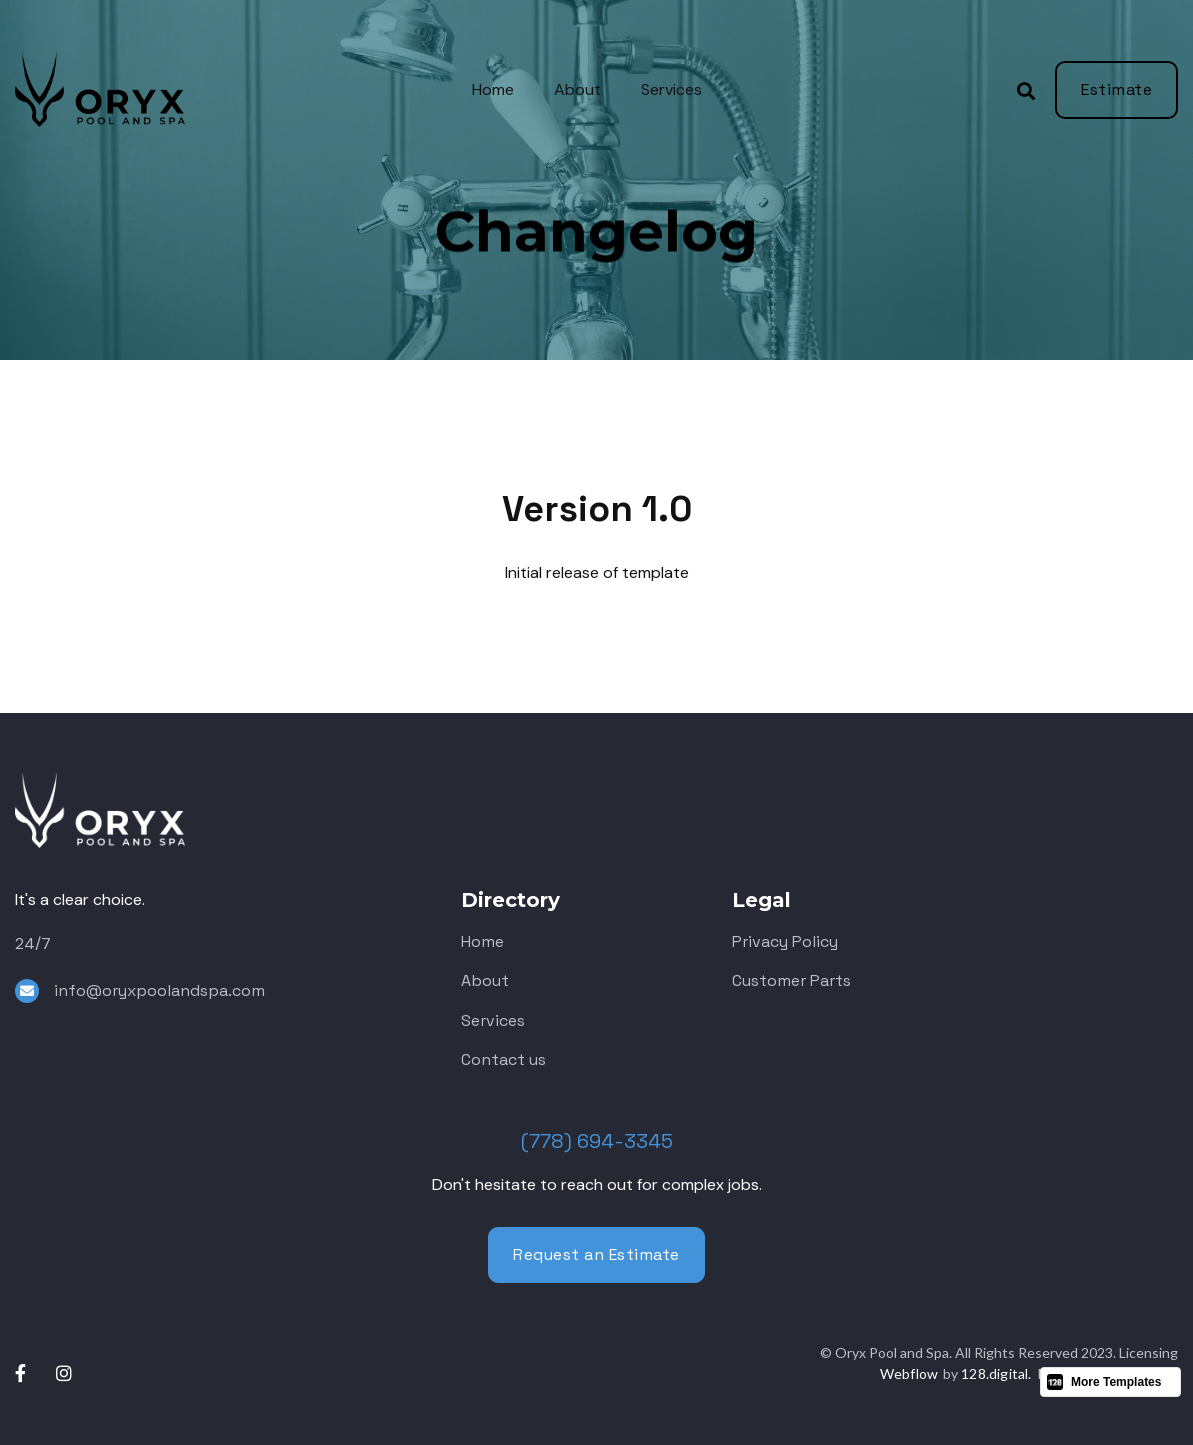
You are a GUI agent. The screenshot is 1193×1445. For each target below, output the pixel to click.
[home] (119, 89)
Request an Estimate (596, 1254)
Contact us (503, 1059)
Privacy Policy (785, 941)
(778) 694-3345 (597, 1141)
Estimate (1116, 89)
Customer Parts (791, 980)
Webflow (909, 1373)
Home (493, 89)
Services (671, 89)
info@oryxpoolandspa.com (159, 990)
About (577, 89)
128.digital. (996, 1373)
